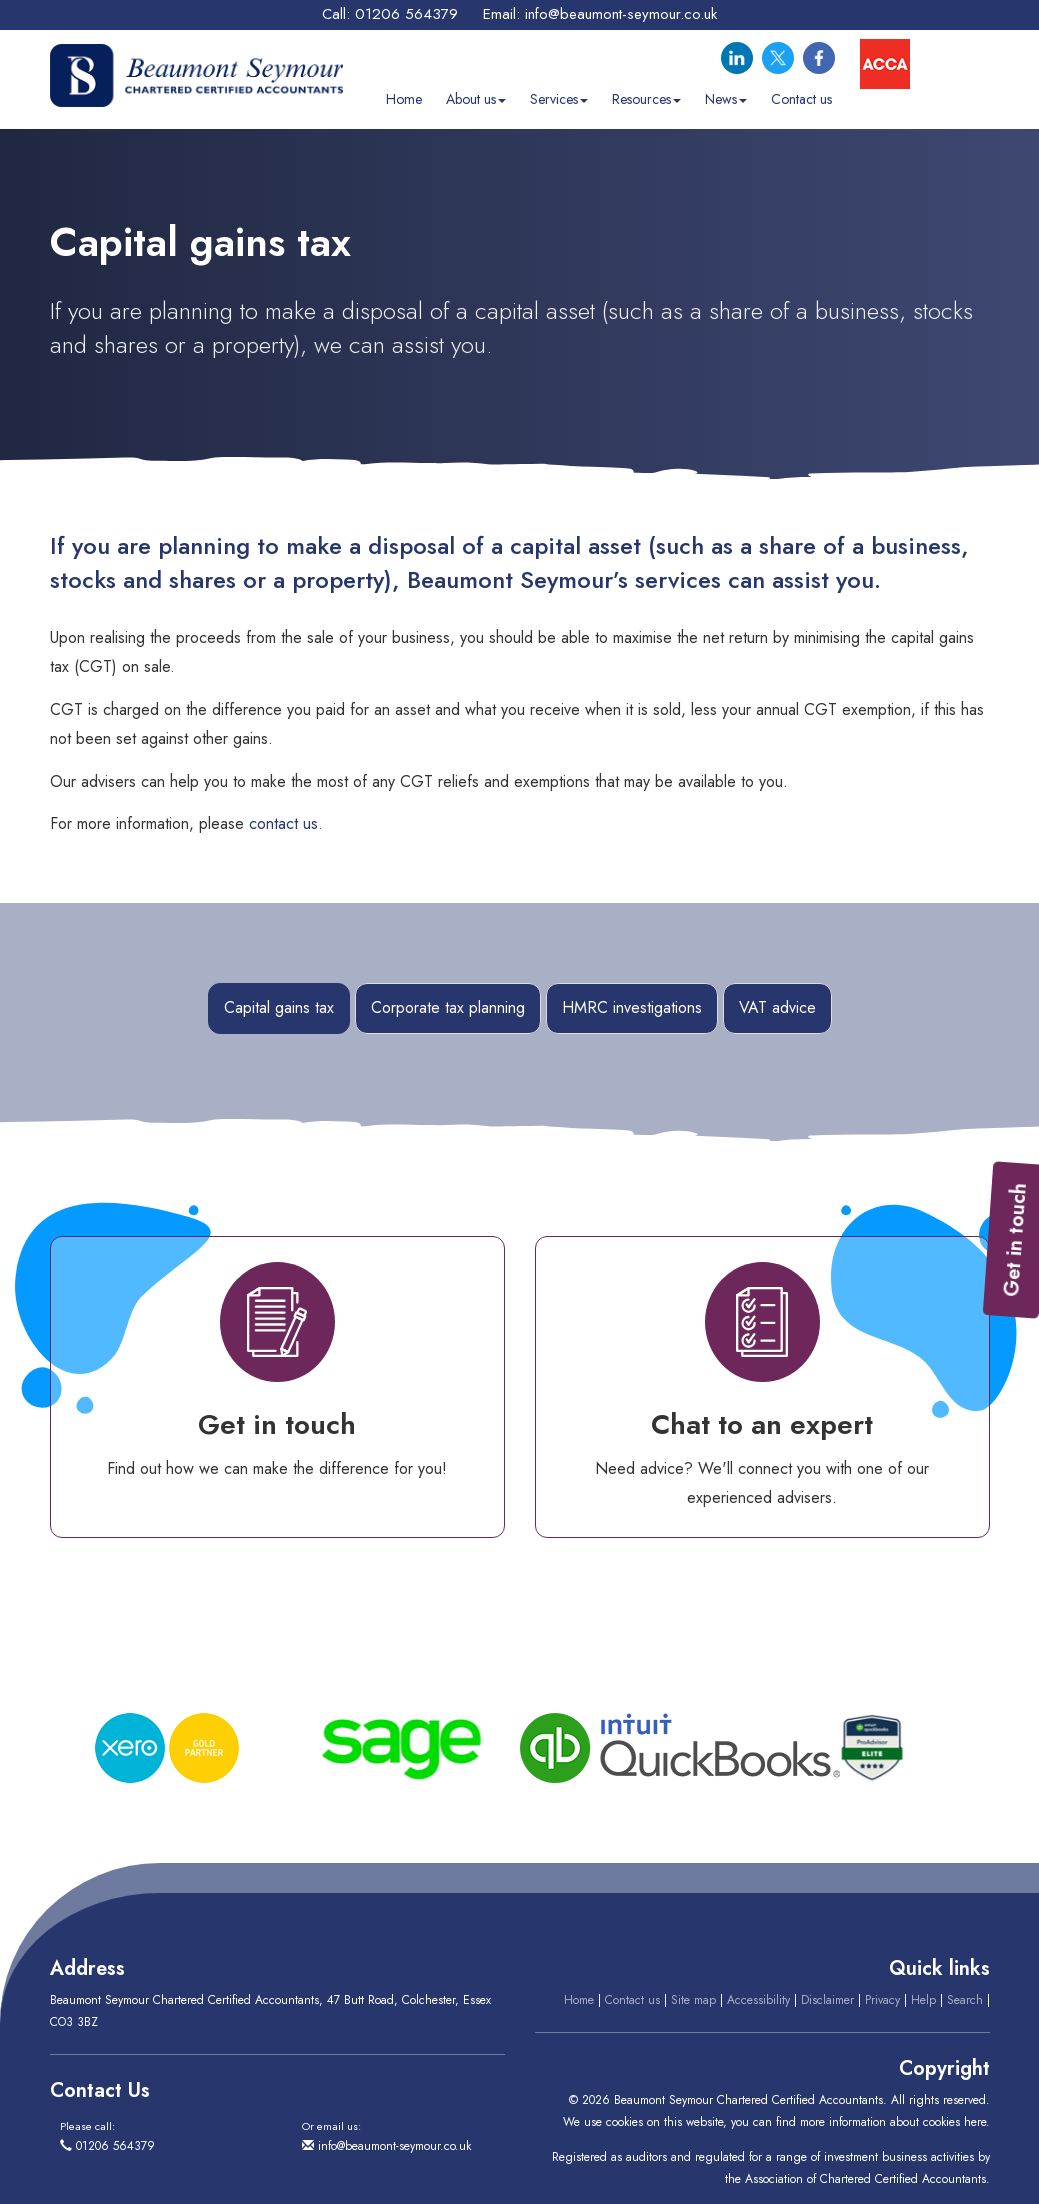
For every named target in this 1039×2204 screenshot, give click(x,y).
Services (559, 99)
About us (476, 99)
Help (923, 2000)
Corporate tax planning (448, 1007)
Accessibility (758, 2000)
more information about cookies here (893, 2122)
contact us (283, 823)
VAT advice (777, 1007)
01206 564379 (406, 14)
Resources (646, 99)
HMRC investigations (632, 1007)
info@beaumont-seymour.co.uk (621, 14)
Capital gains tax (279, 1007)
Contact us (801, 99)
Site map (693, 2000)
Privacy (882, 2000)
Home (404, 99)
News (726, 99)
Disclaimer (827, 2000)
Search (965, 2000)
